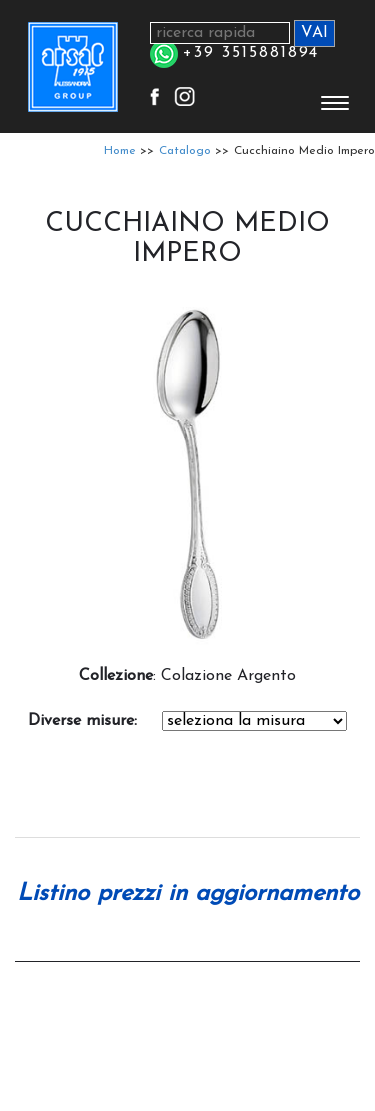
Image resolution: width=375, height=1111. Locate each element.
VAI (314, 33)
